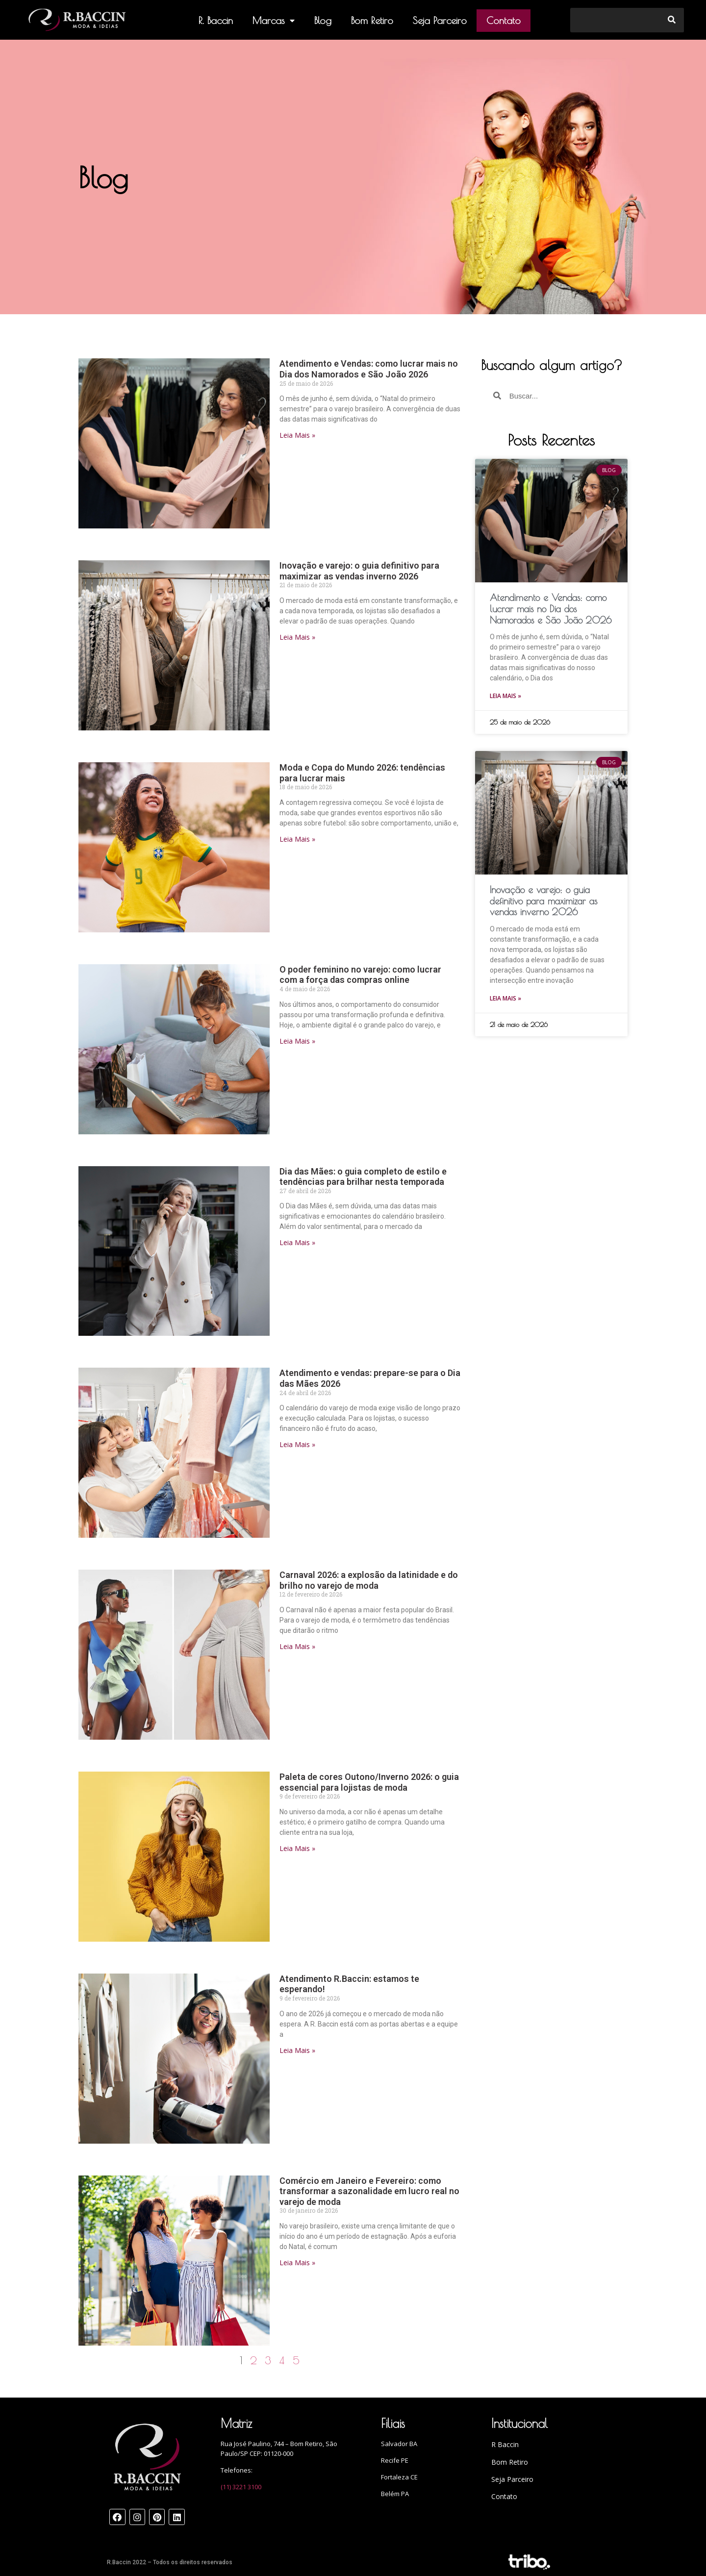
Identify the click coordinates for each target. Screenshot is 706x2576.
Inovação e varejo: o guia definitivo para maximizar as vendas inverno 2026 (359, 570)
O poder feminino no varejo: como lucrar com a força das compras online (360, 974)
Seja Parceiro (440, 20)
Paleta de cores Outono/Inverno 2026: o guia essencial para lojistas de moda (369, 1782)
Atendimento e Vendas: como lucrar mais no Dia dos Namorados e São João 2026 (368, 368)
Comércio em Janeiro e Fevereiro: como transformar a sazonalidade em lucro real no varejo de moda (369, 2191)
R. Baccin (216, 20)
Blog (322, 20)
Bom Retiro (372, 20)
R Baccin (505, 2444)
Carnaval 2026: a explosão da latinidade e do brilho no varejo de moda (368, 1580)
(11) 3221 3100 (241, 2486)
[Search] (671, 20)
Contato (503, 20)
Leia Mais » (297, 435)
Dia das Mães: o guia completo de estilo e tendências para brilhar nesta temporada (363, 1176)
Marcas (273, 20)
